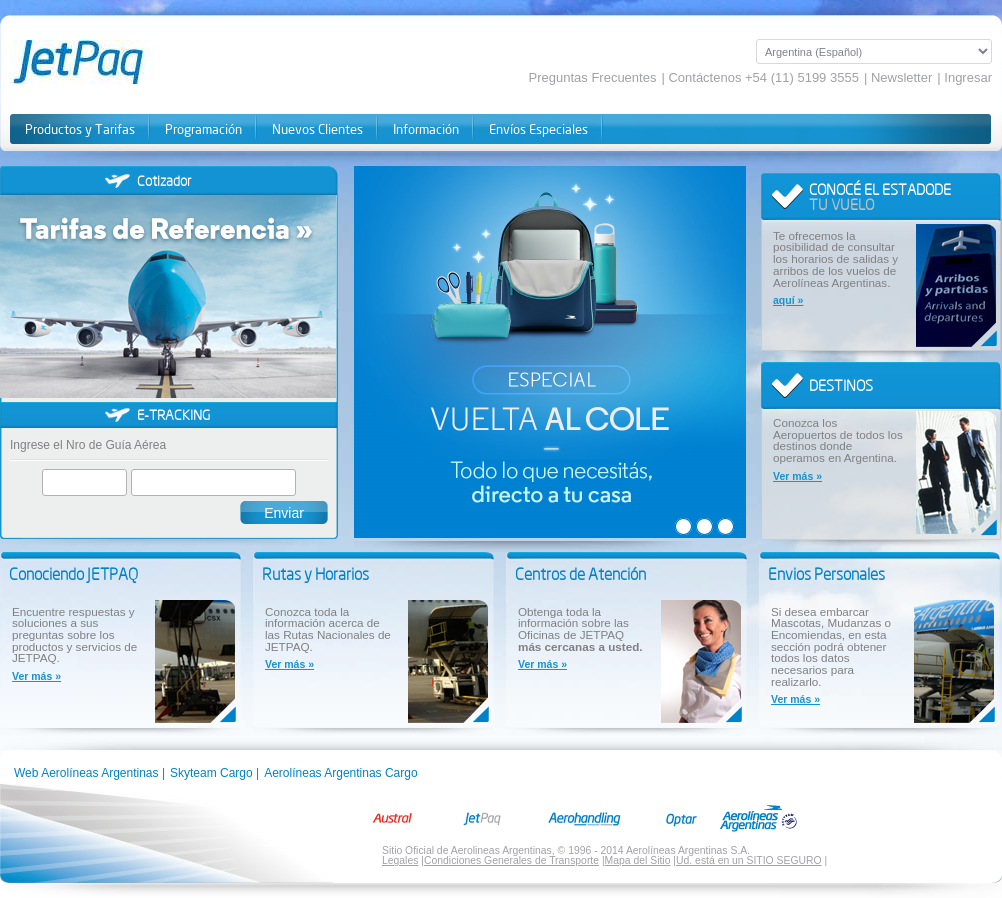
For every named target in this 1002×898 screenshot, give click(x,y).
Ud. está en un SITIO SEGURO (749, 860)
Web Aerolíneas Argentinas (86, 773)
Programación (203, 129)
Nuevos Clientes (317, 129)
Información (426, 129)
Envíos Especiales (538, 129)
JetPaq (102, 62)
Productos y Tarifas (80, 129)
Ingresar (968, 77)
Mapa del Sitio (638, 860)
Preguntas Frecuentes (593, 77)
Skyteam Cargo (211, 773)
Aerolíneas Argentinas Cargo (340, 773)
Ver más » (797, 476)
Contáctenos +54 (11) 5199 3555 (763, 77)
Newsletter (901, 77)
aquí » (788, 300)
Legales (400, 860)
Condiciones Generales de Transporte (511, 860)
